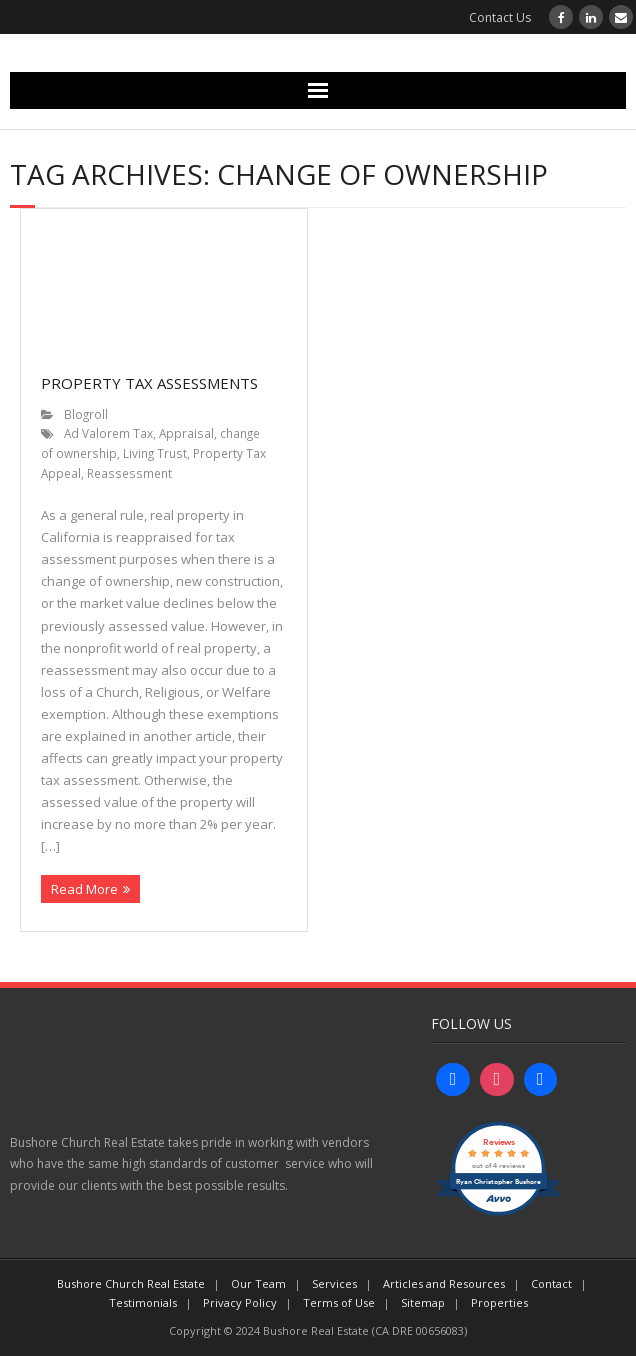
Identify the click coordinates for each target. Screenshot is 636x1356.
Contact (551, 1283)
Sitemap (423, 1302)
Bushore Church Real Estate (131, 1283)
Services (334, 1283)
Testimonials (143, 1302)
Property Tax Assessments (149, 383)
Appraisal (186, 433)
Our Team (258, 1283)
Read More (84, 889)
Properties (499, 1302)
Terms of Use (339, 1302)
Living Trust (155, 453)
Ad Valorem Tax (108, 433)
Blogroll (86, 414)
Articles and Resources (444, 1283)
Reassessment (129, 473)
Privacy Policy (240, 1302)
